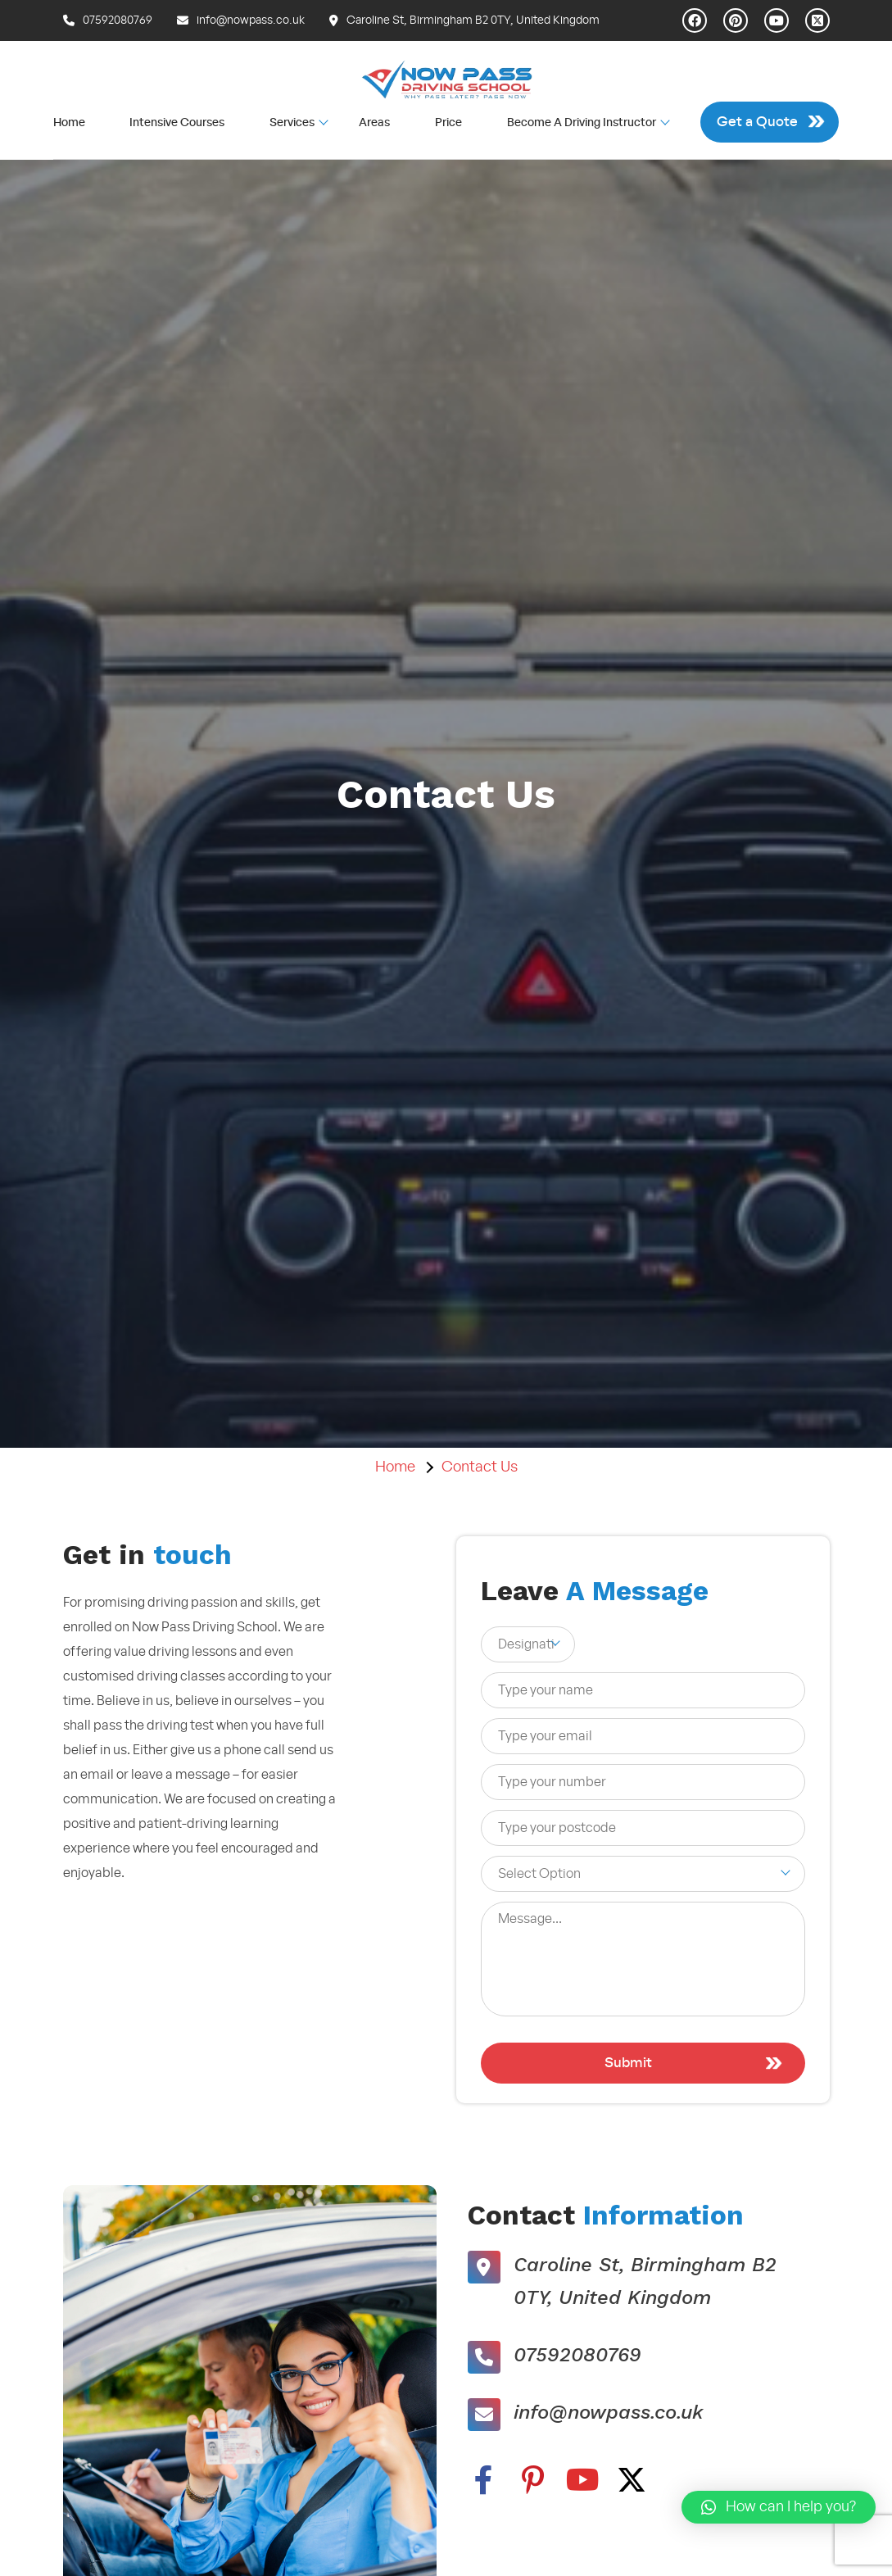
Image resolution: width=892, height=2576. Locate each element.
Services (292, 122)
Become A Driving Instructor (581, 122)
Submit (628, 2063)
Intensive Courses (176, 123)
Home (69, 123)
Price (448, 123)
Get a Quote (757, 122)
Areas (374, 123)
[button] (778, 2507)
